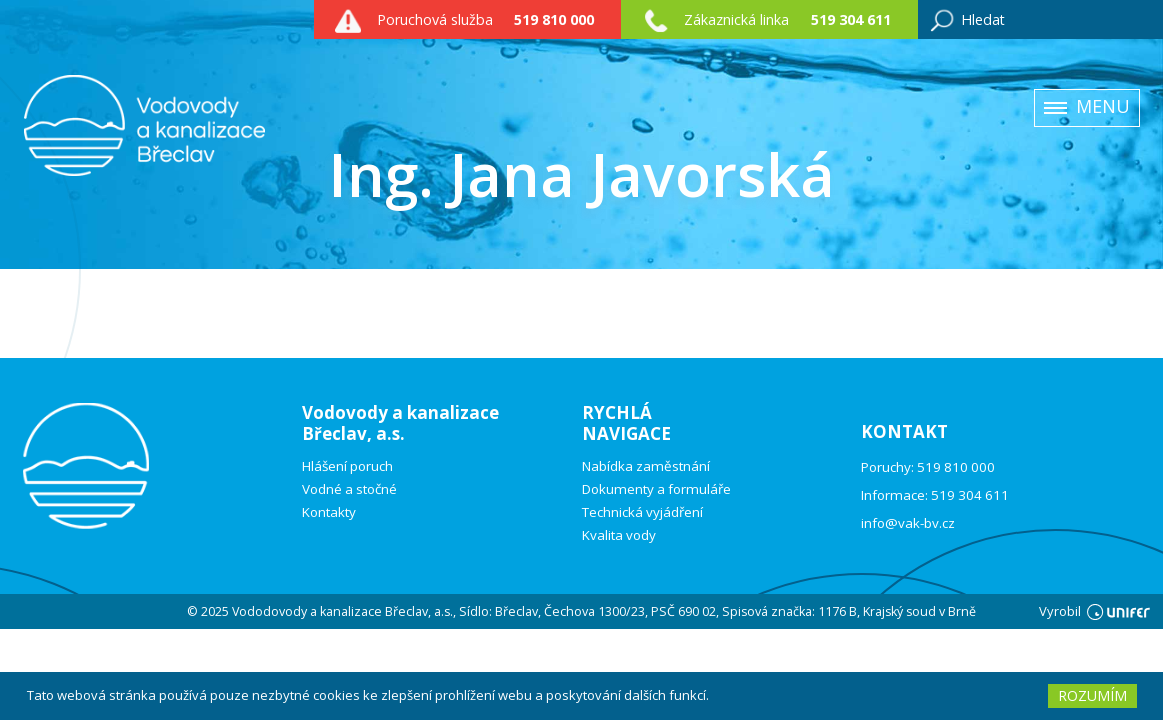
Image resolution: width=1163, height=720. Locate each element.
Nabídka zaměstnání (646, 466)
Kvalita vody (619, 535)
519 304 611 (851, 19)
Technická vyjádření (642, 512)
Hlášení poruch (347, 466)
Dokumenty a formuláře (656, 489)
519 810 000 (554, 19)
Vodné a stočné (349, 489)
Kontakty (329, 512)
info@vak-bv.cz (908, 523)
